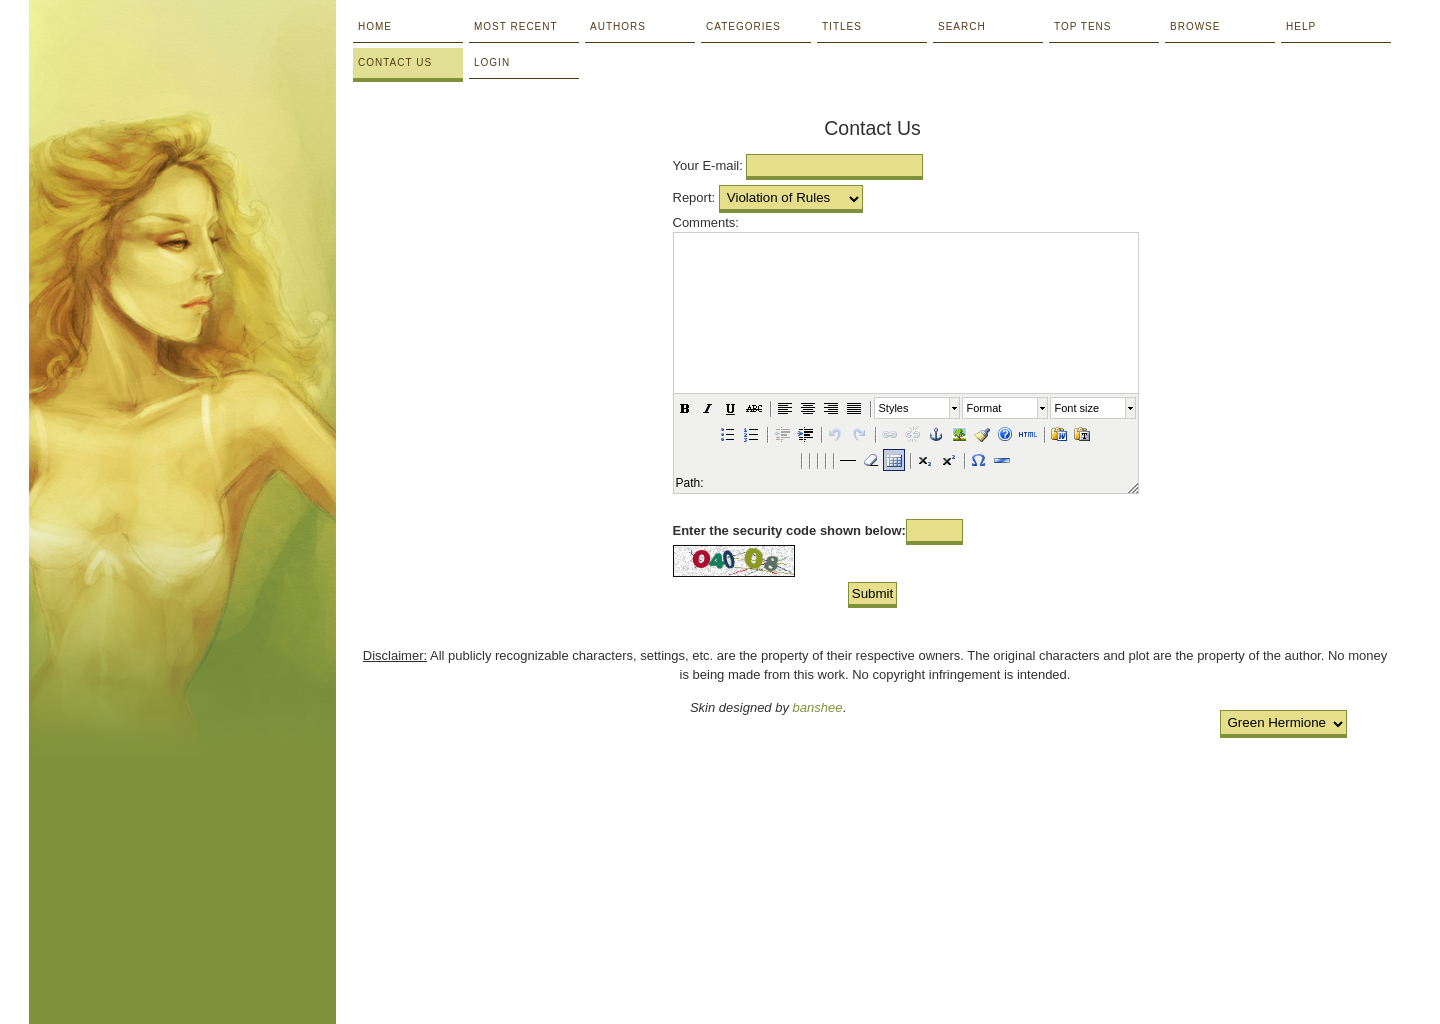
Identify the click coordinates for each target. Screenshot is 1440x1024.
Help (1301, 26)
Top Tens (1082, 26)
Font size (1077, 408)
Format (984, 408)
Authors (618, 26)
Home (375, 26)
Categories (743, 26)
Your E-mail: (708, 165)
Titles (842, 26)
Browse (1195, 26)
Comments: (706, 222)
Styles (894, 408)
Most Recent (516, 26)
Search (962, 26)
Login (492, 62)
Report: (694, 197)
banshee (818, 707)
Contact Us (395, 62)
